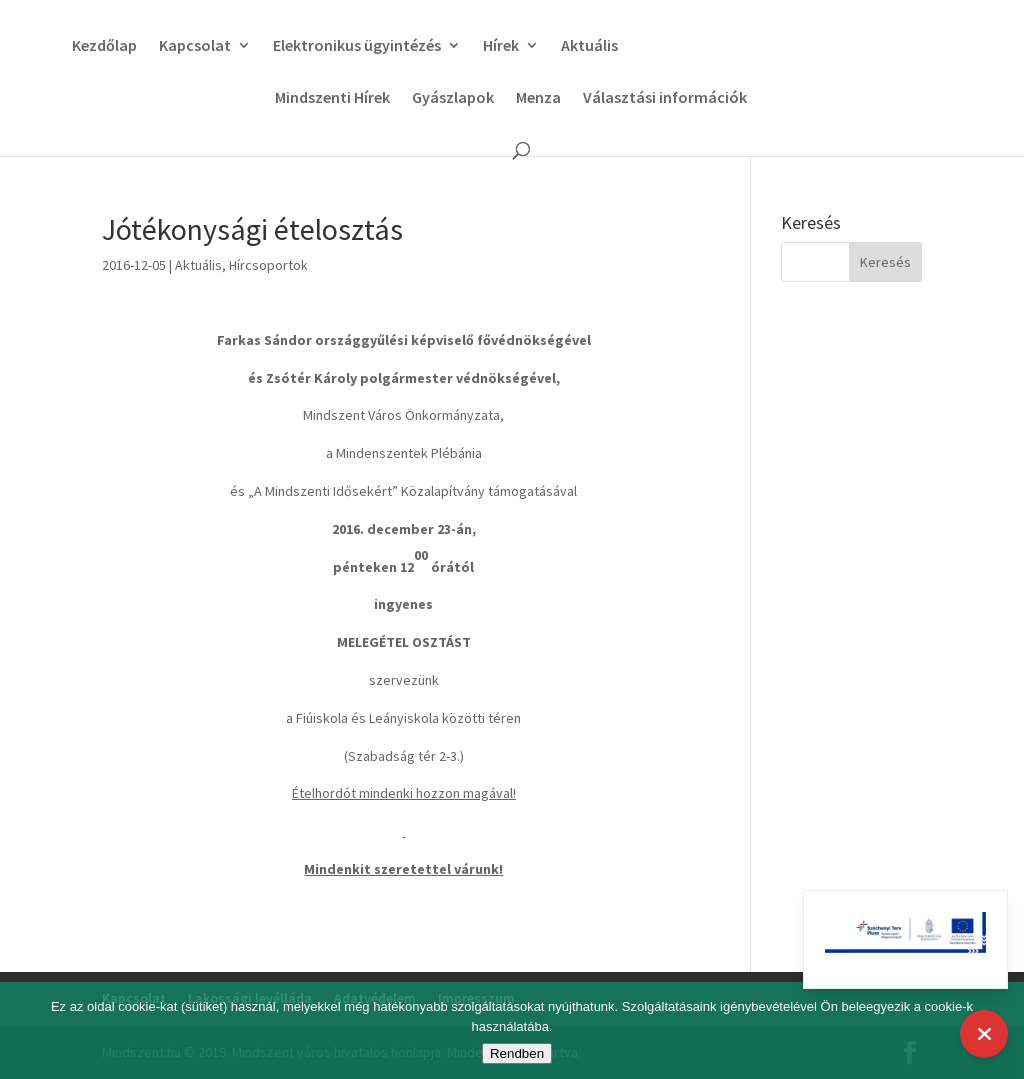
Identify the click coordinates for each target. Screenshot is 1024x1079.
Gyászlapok (453, 98)
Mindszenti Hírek (332, 98)
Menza (538, 98)
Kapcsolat (189, 46)
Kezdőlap (98, 46)
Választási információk (665, 98)
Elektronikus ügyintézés (351, 46)
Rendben (517, 1053)
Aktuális (583, 46)
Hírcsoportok (268, 265)
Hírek (495, 46)
